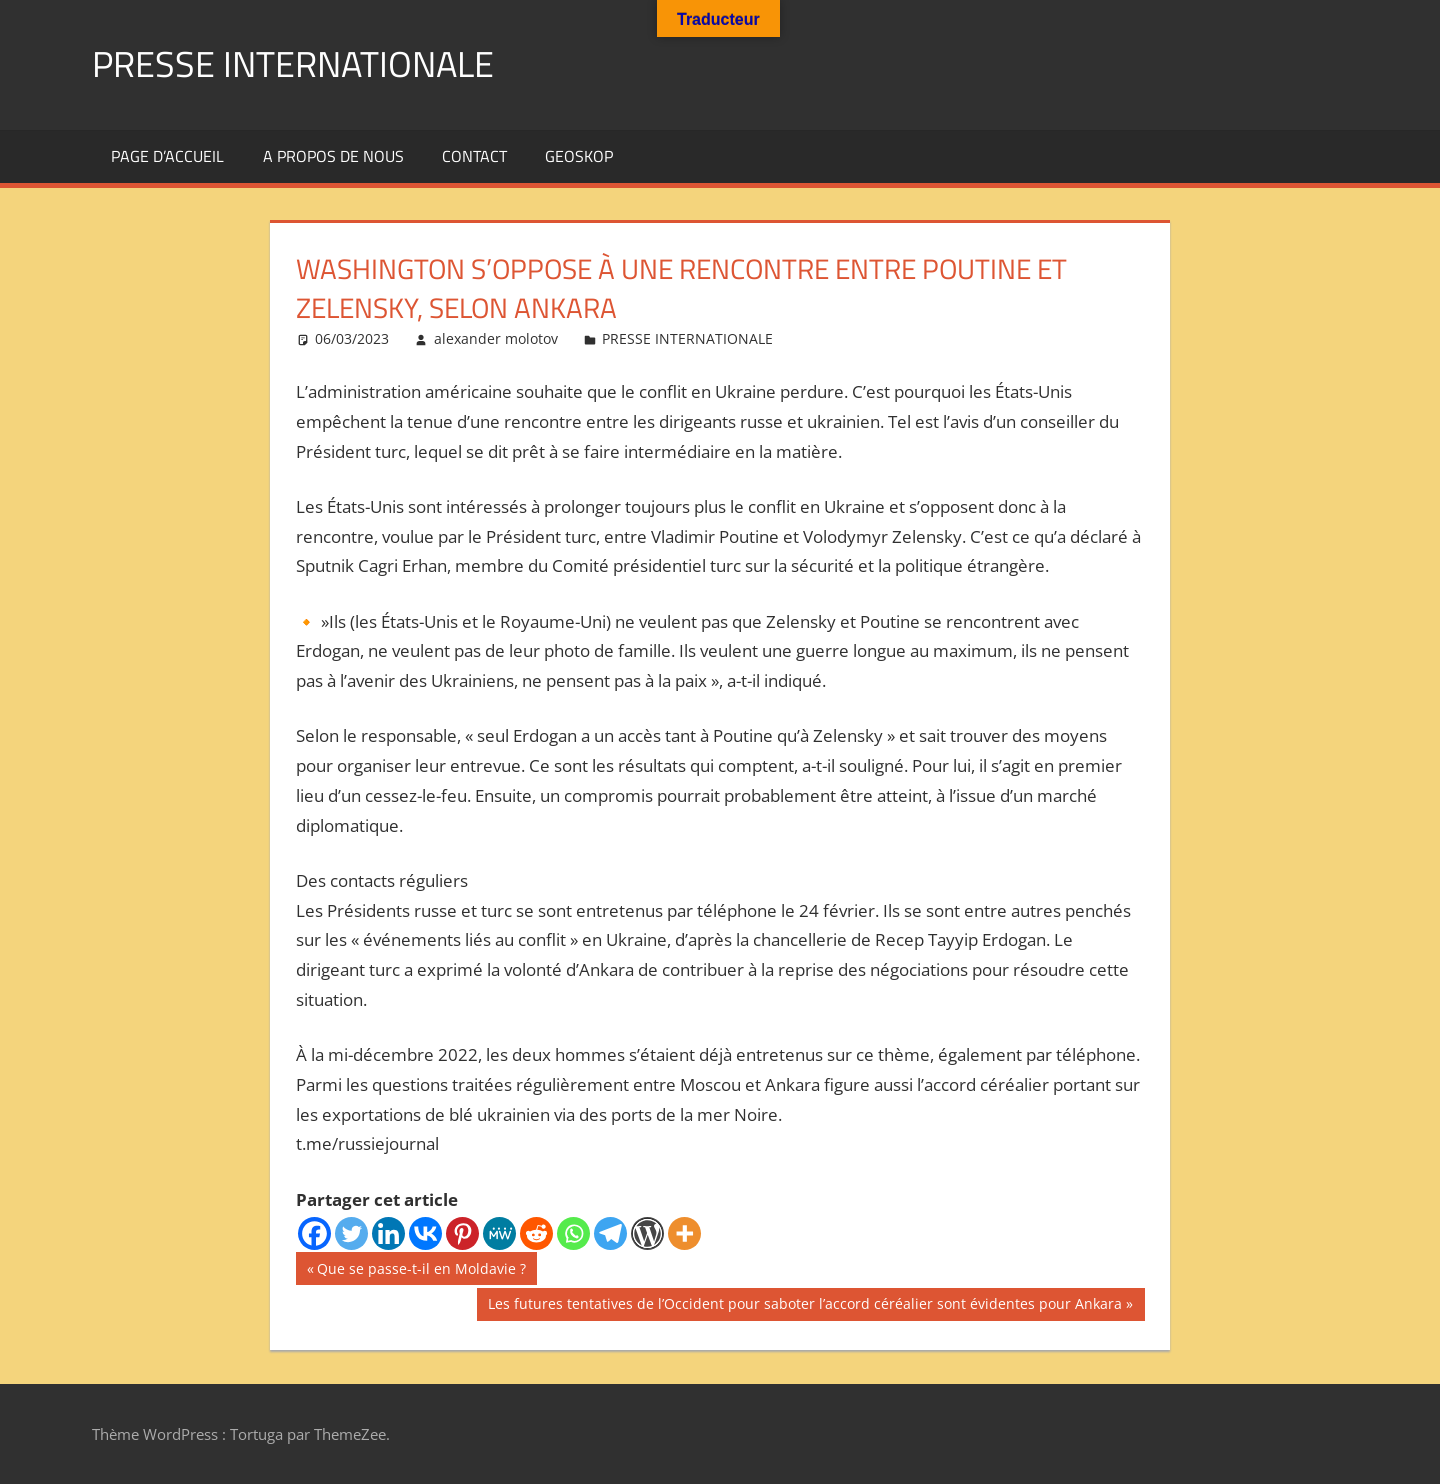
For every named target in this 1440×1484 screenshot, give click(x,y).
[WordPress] (647, 1233)
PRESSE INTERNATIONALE (293, 63)
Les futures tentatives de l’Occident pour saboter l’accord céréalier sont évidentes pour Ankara (804, 1306)
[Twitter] (351, 1233)
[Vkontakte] (425, 1233)
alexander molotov (496, 338)
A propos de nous (333, 156)
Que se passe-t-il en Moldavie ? (421, 1270)
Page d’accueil (167, 156)
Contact (474, 156)
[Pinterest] (462, 1233)
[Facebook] (314, 1233)
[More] (684, 1233)
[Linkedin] (388, 1233)
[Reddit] (536, 1233)
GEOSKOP (579, 156)
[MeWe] (499, 1233)
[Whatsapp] (573, 1233)
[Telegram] (610, 1233)
